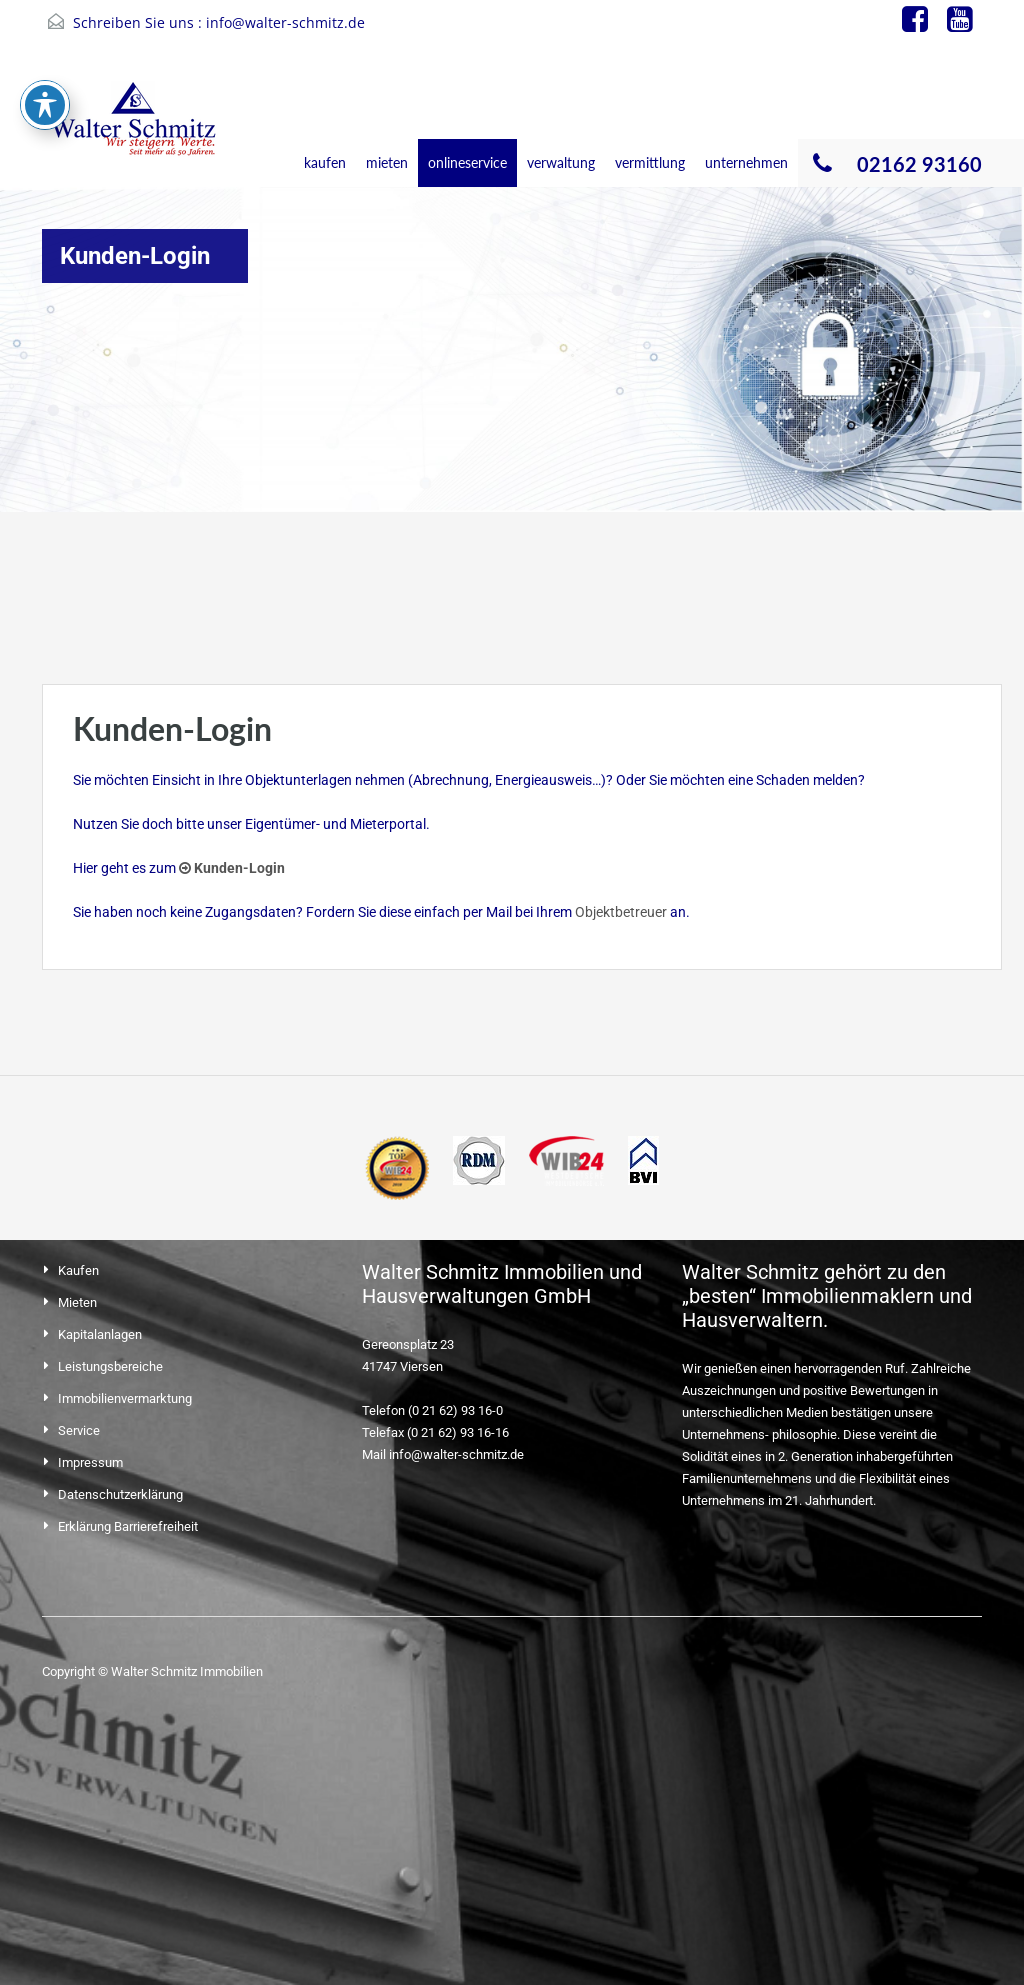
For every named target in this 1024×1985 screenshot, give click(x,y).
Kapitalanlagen (100, 1334)
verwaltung (561, 162)
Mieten (77, 1302)
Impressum (90, 1462)
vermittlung (650, 162)
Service (79, 1430)
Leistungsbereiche (110, 1366)
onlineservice (467, 162)
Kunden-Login (232, 868)
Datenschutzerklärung (120, 1494)
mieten (387, 162)
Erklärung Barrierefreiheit (128, 1526)
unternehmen (746, 162)
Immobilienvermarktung (125, 1398)
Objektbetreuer (621, 912)
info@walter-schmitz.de (285, 22)
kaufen (325, 162)
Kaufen (78, 1270)
